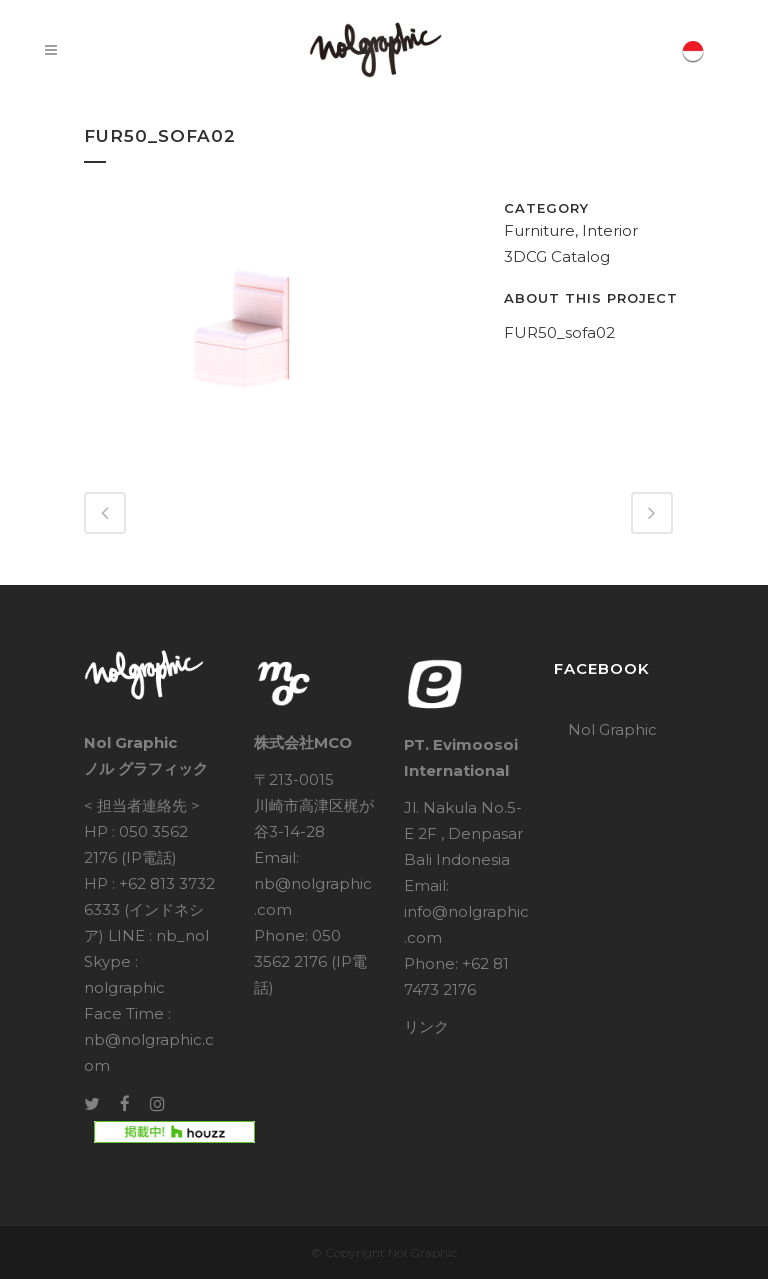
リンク (426, 1026)
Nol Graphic (612, 729)
